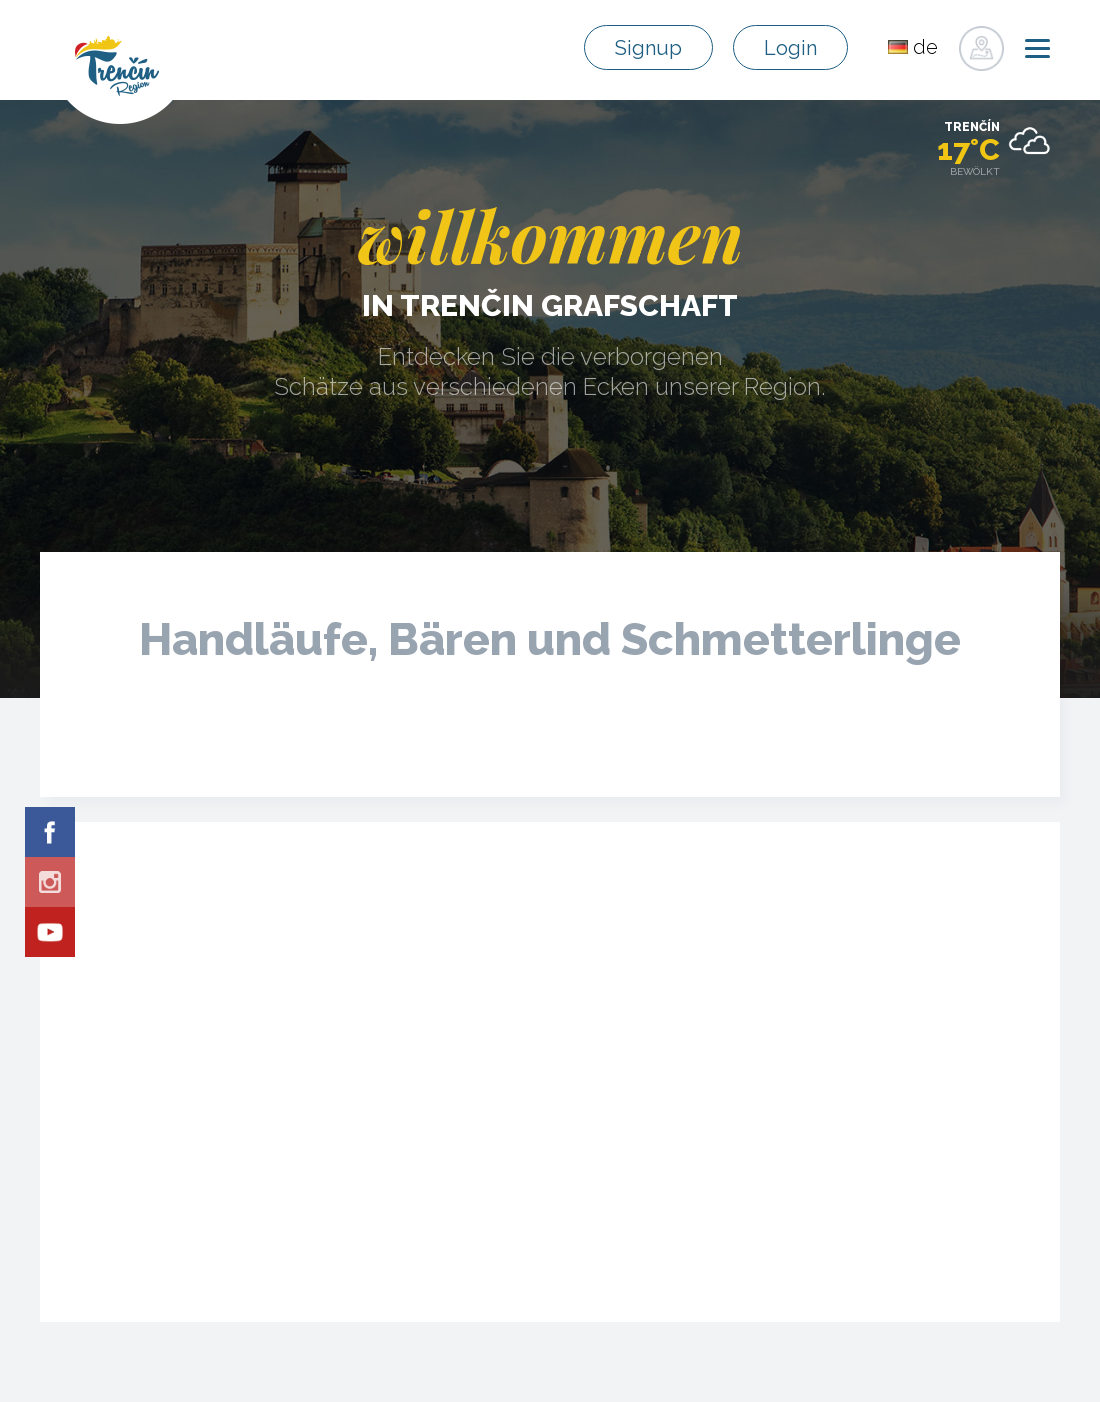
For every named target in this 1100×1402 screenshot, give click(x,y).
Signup (648, 48)
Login (790, 48)
